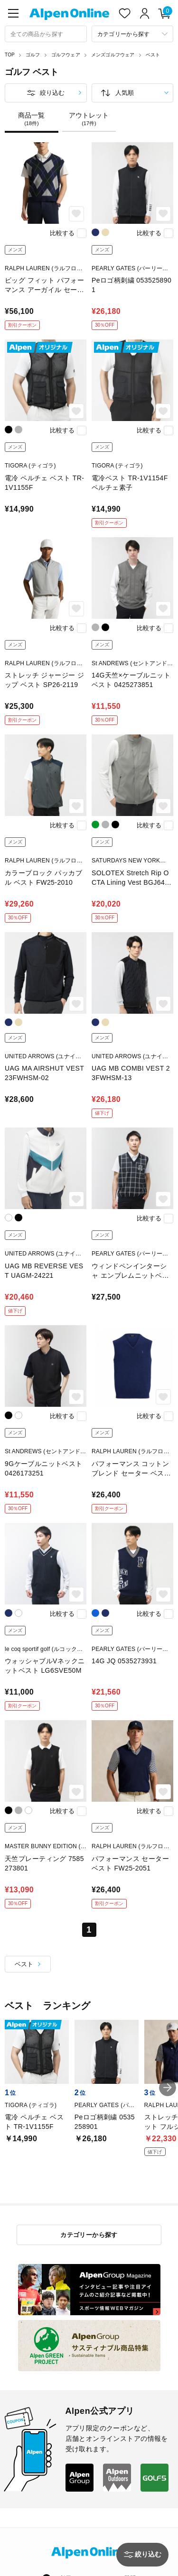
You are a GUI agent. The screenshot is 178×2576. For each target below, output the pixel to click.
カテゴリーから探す (89, 2234)
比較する (62, 233)
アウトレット (89, 119)
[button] (167, 2087)
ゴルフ (33, 54)
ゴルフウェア (65, 54)
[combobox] (46, 34)
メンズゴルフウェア (113, 54)
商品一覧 (31, 119)
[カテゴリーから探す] (133, 34)
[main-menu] (13, 13)
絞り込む (52, 92)
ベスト (153, 54)
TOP (10, 54)
